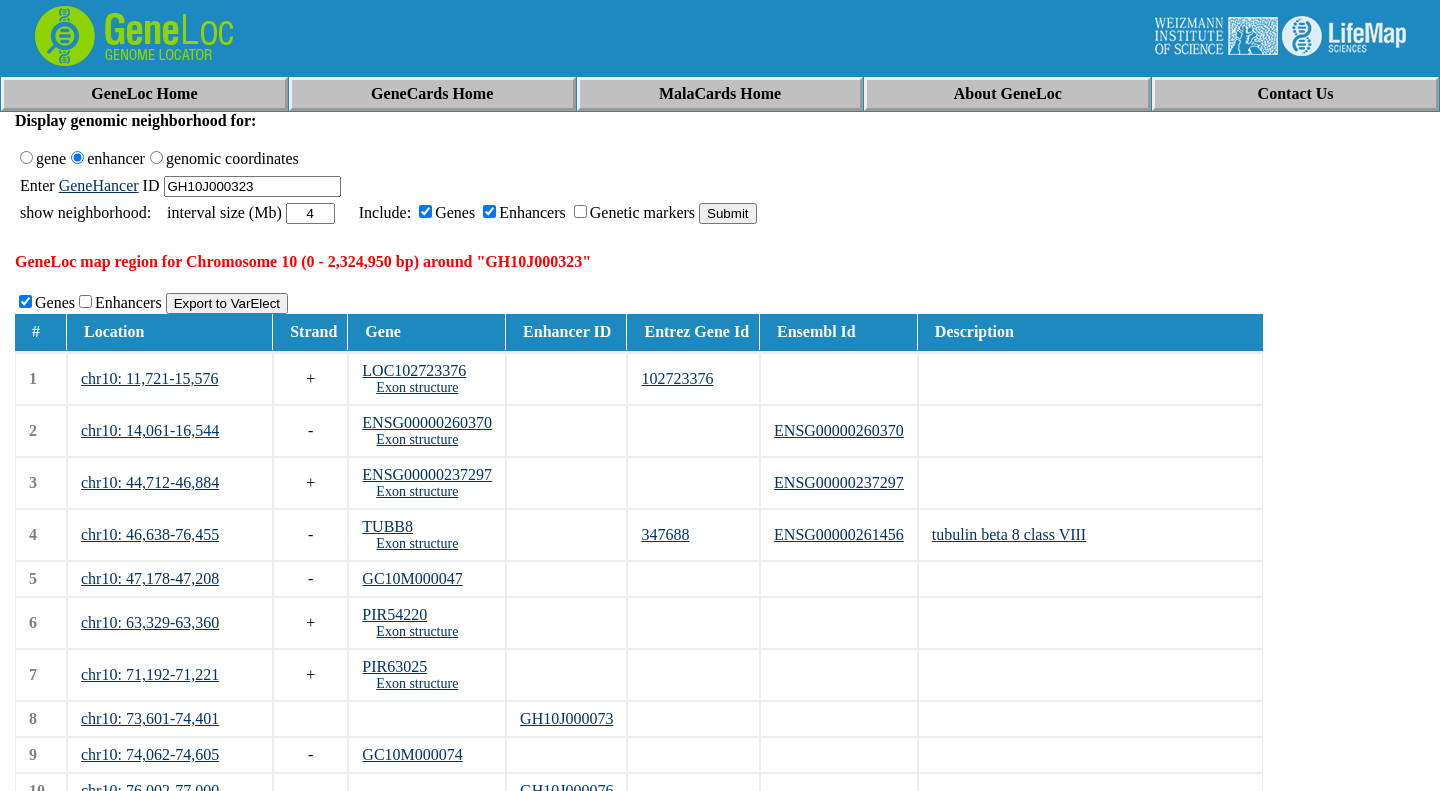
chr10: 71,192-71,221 (150, 674)
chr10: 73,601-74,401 (150, 718)
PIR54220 (394, 614)
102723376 (677, 378)
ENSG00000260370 (427, 422)
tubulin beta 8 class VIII (1009, 534)
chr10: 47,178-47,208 (150, 578)
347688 (665, 534)
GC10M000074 (412, 754)
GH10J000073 (566, 718)
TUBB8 (387, 526)
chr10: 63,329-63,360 (150, 622)
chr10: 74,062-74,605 (150, 754)
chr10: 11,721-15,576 (150, 378)
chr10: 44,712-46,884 (150, 482)
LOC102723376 (414, 370)
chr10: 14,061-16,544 (150, 430)
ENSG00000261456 (839, 534)
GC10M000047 (412, 578)
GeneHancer (99, 185)
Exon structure (417, 387)
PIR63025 (394, 666)
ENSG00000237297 (427, 474)
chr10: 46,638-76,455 (150, 534)
